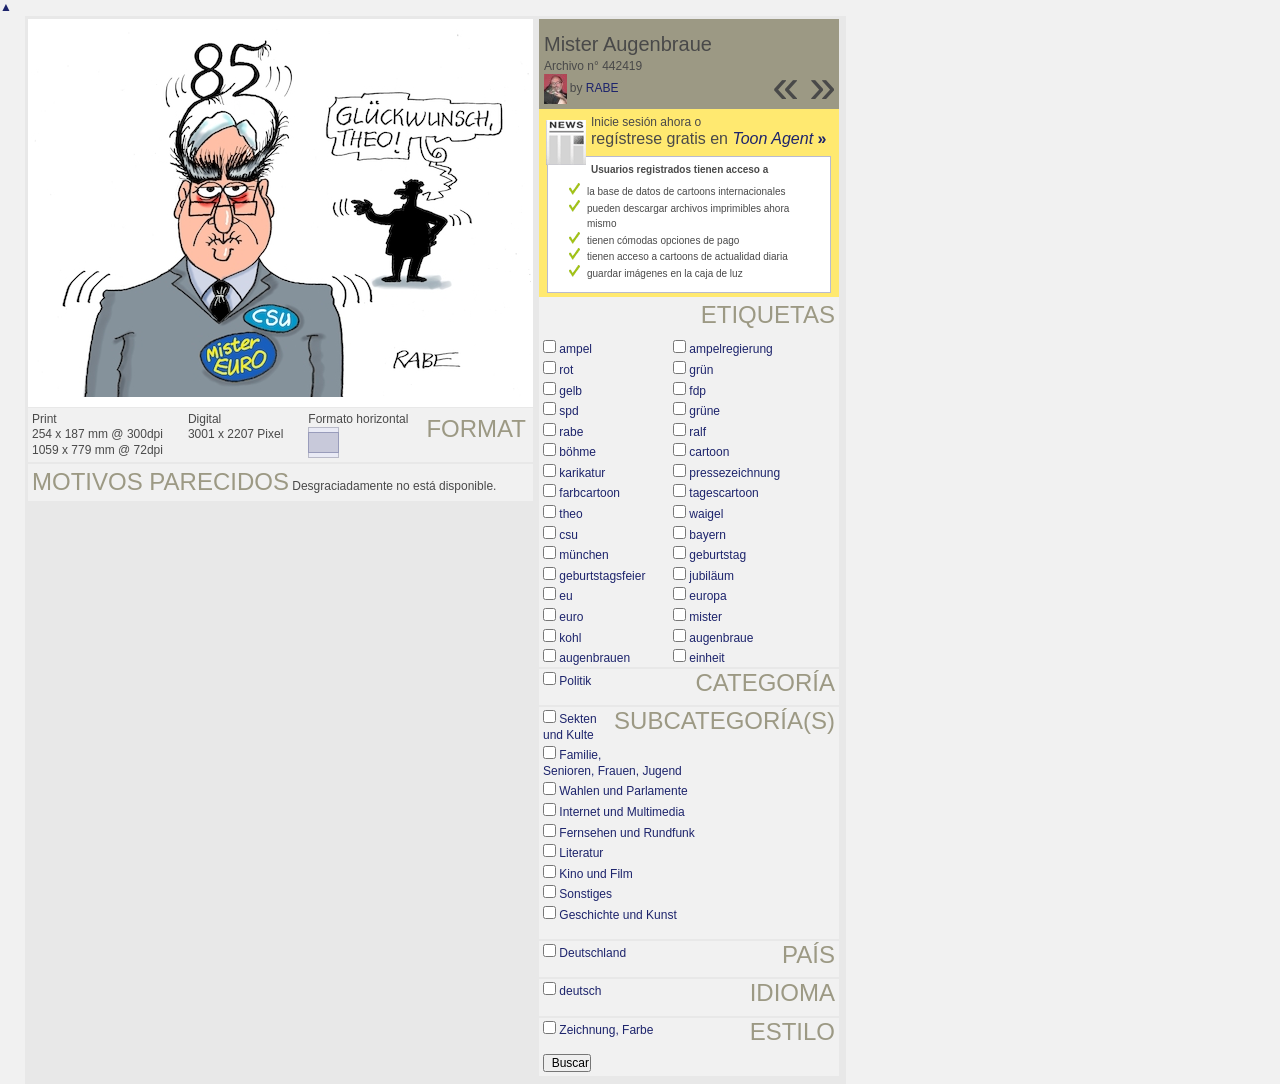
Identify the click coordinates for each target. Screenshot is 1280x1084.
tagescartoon (723, 493)
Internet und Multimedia (621, 812)
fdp (697, 391)
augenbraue (721, 638)
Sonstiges (585, 894)
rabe (571, 432)
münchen (583, 555)
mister (705, 617)
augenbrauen (594, 658)
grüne (704, 411)
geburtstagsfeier (602, 576)
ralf (697, 432)
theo (570, 514)
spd (568, 411)
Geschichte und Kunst (617, 915)
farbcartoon (589, 493)
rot (566, 370)
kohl (570, 638)
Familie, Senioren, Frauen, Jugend (612, 763)
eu (565, 596)
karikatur (582, 473)
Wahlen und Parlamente (623, 791)
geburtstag (717, 555)
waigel (706, 514)
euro (571, 617)
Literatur (581, 853)
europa (707, 596)
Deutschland (592, 953)
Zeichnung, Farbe (606, 1030)
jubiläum (711, 576)
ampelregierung (730, 349)
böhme (577, 452)
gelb (570, 391)
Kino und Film (595, 874)
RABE (602, 88)
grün (701, 370)
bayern (707, 535)
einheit (706, 658)
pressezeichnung (734, 473)
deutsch (580, 991)
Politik (575, 681)
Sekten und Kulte (570, 727)
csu (568, 535)
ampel (575, 349)
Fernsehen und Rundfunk (626, 833)
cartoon (709, 452)
